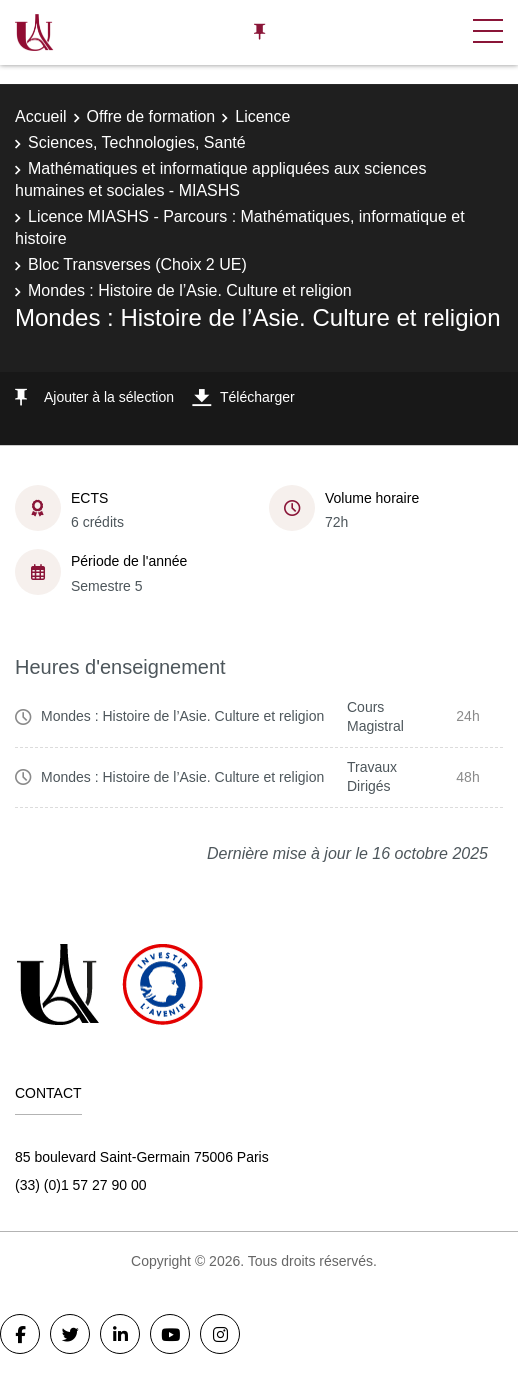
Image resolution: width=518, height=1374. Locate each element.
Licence (262, 116)
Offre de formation (151, 116)
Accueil (41, 116)
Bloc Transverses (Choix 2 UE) (137, 264)
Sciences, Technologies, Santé (137, 142)
